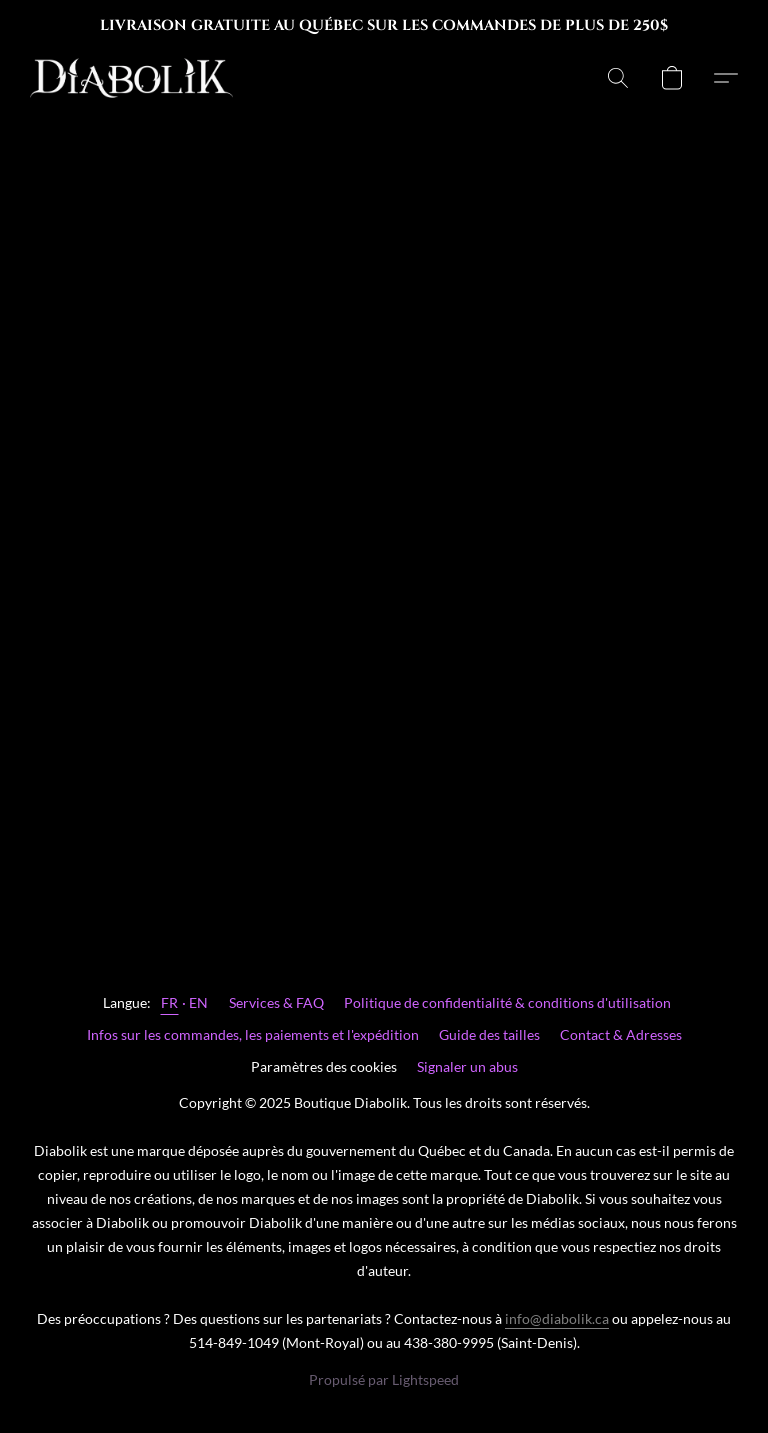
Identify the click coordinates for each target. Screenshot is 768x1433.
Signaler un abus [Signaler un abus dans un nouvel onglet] (467, 1066)
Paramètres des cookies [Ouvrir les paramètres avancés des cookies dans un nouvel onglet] (324, 1066)
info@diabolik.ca (557, 1318)
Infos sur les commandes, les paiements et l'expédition (253, 1034)
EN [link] (199, 1002)
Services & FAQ (276, 1002)
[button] (131, 78)
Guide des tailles (489, 1034)
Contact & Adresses (621, 1034)
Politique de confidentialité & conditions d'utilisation (507, 1002)
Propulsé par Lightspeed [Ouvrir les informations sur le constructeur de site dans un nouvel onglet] (384, 1379)
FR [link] (170, 1002)
